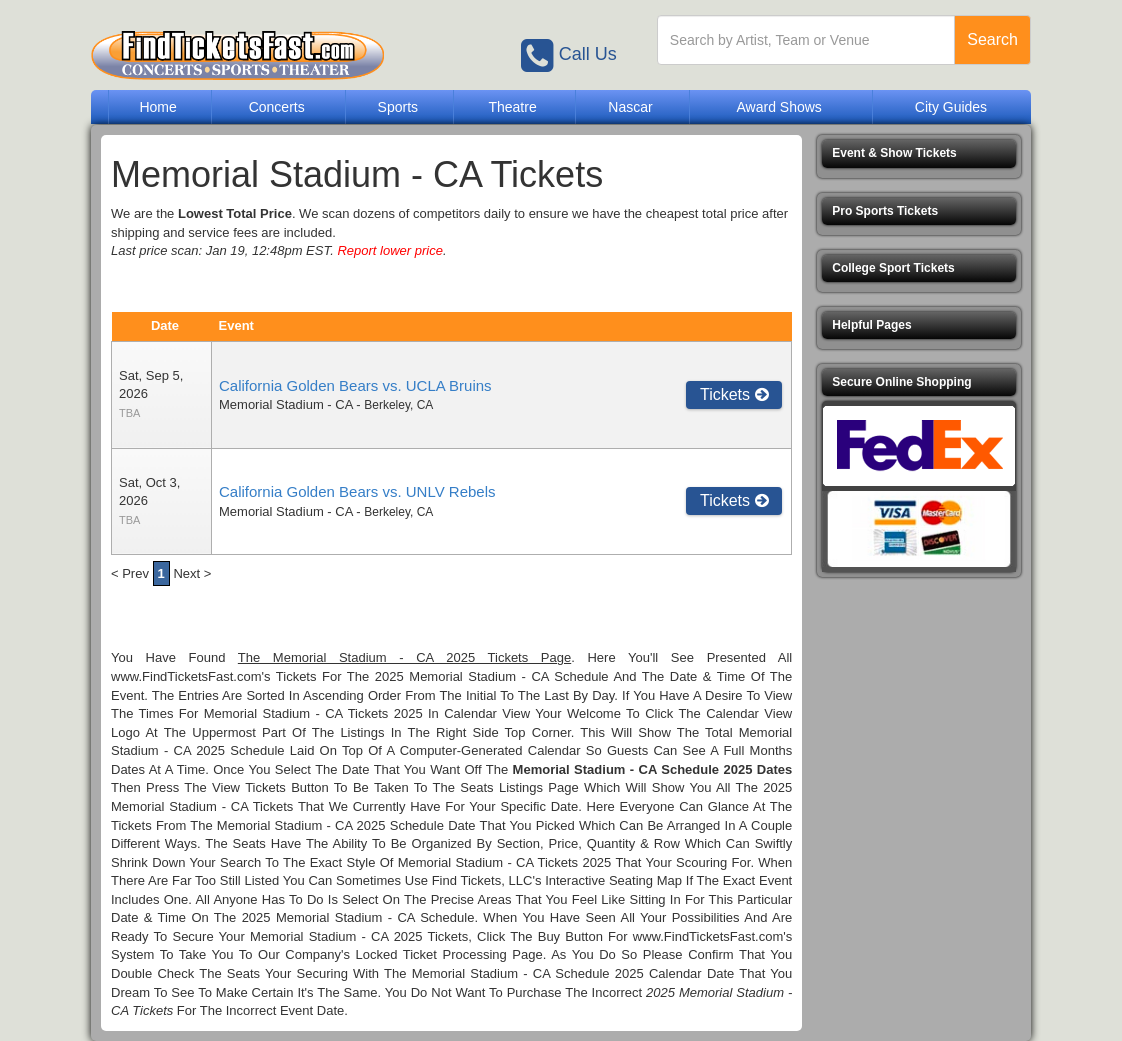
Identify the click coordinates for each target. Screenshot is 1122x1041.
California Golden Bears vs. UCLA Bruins (355, 385)
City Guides (951, 107)
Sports (398, 107)
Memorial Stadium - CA (286, 404)
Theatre (512, 107)
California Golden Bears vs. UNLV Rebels (357, 491)
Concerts (277, 107)
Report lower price (390, 250)
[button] (919, 153)
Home (157, 107)
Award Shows (778, 107)
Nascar (630, 107)
